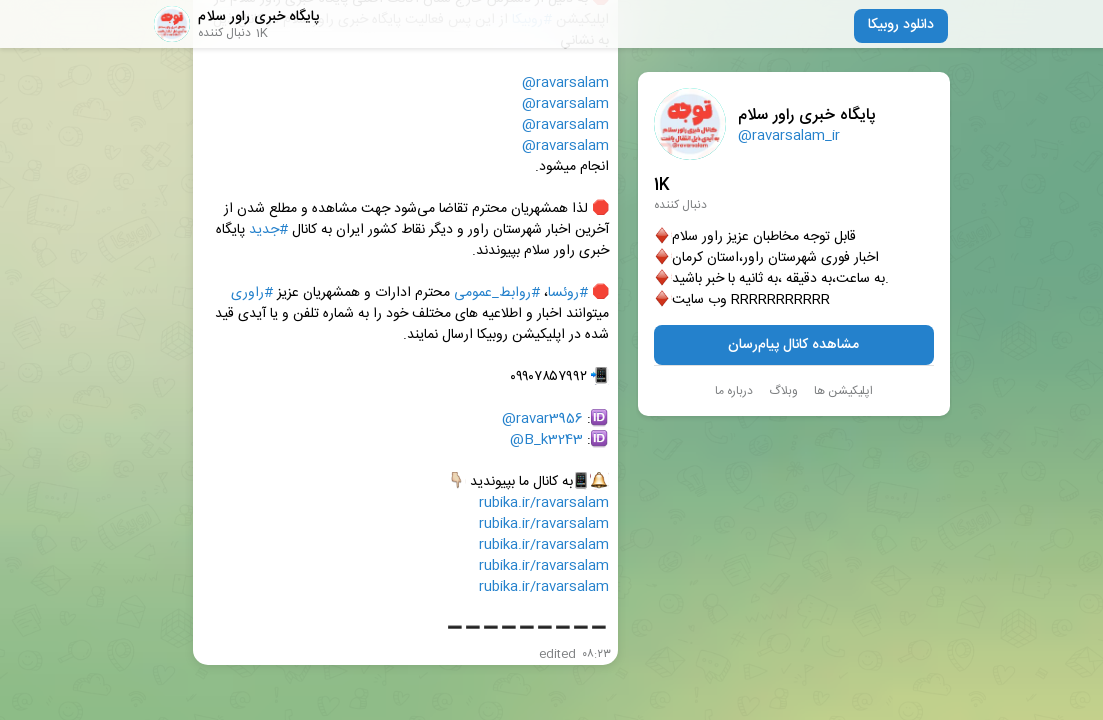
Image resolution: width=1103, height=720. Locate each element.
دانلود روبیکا (901, 25)
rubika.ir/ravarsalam (544, 503)
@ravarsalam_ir (789, 136)
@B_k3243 (546, 440)
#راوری (252, 293)
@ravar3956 (542, 419)
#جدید (268, 230)
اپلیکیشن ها (843, 391)
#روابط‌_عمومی (497, 293)
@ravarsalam (565, 83)
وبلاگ (783, 391)
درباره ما (734, 391)
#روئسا (568, 293)
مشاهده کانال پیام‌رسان (793, 345)
